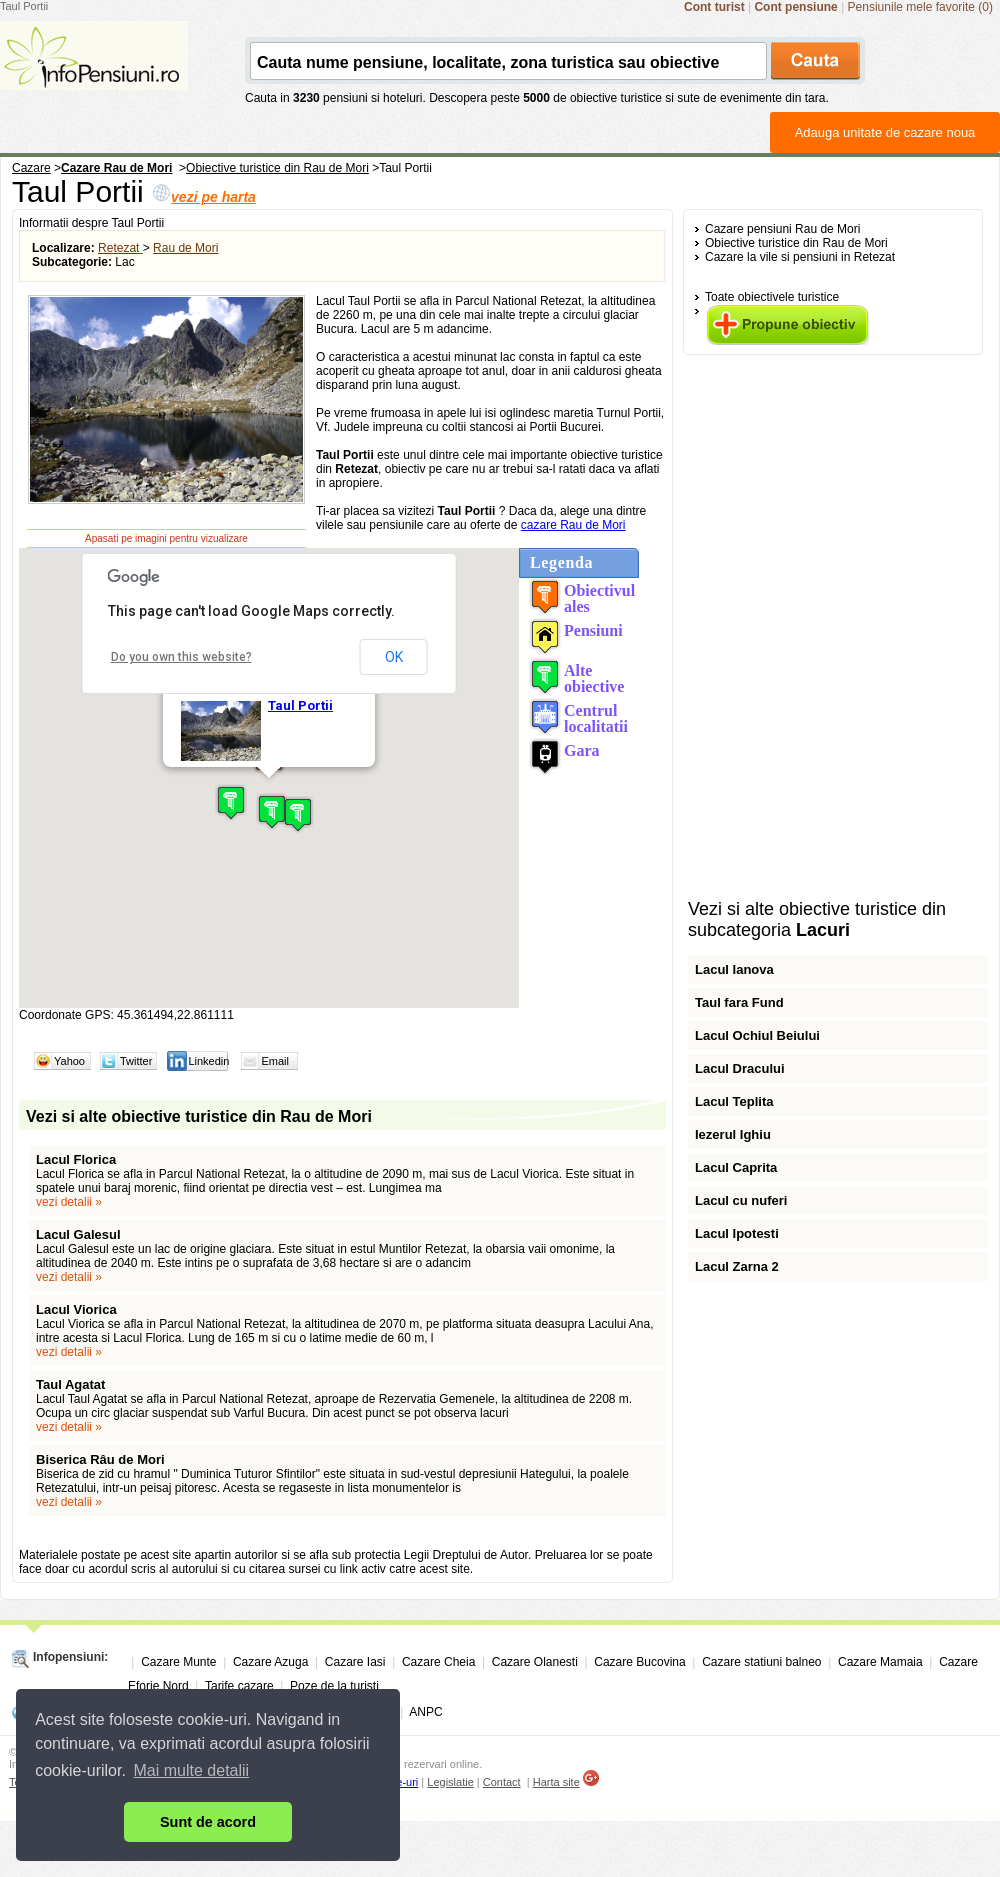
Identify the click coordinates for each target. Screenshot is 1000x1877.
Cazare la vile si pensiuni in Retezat (800, 257)
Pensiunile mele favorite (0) (920, 7)
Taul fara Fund (739, 1002)
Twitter (136, 1061)
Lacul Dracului (740, 1068)
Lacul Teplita (734, 1101)
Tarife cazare (239, 1686)
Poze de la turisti (334, 1686)
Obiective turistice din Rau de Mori (796, 243)
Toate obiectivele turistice (772, 297)
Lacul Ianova (734, 969)
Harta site (556, 1782)
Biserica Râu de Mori (100, 1459)
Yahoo (69, 1061)
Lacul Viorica (76, 1309)
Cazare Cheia (438, 1662)
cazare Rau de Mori (573, 525)
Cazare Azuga (270, 1662)
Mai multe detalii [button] (192, 1770)
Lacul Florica (76, 1159)
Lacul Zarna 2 (737, 1266)
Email (275, 1061)
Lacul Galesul (78, 1234)
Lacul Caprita (736, 1167)
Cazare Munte (178, 1662)
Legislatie (450, 1782)
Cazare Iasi (355, 1662)
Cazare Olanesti (535, 1662)
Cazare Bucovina (639, 1662)
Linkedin (208, 1061)
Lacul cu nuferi (741, 1200)
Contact (502, 1782)
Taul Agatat (70, 1384)
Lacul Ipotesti (737, 1233)
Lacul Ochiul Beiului (757, 1035)
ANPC (425, 1712)
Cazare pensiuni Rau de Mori (782, 229)
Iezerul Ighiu (733, 1134)
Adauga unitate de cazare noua (885, 132)
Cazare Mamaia (880, 1662)
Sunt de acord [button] (208, 1822)
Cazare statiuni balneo (761, 1662)
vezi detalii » (69, 1202)
